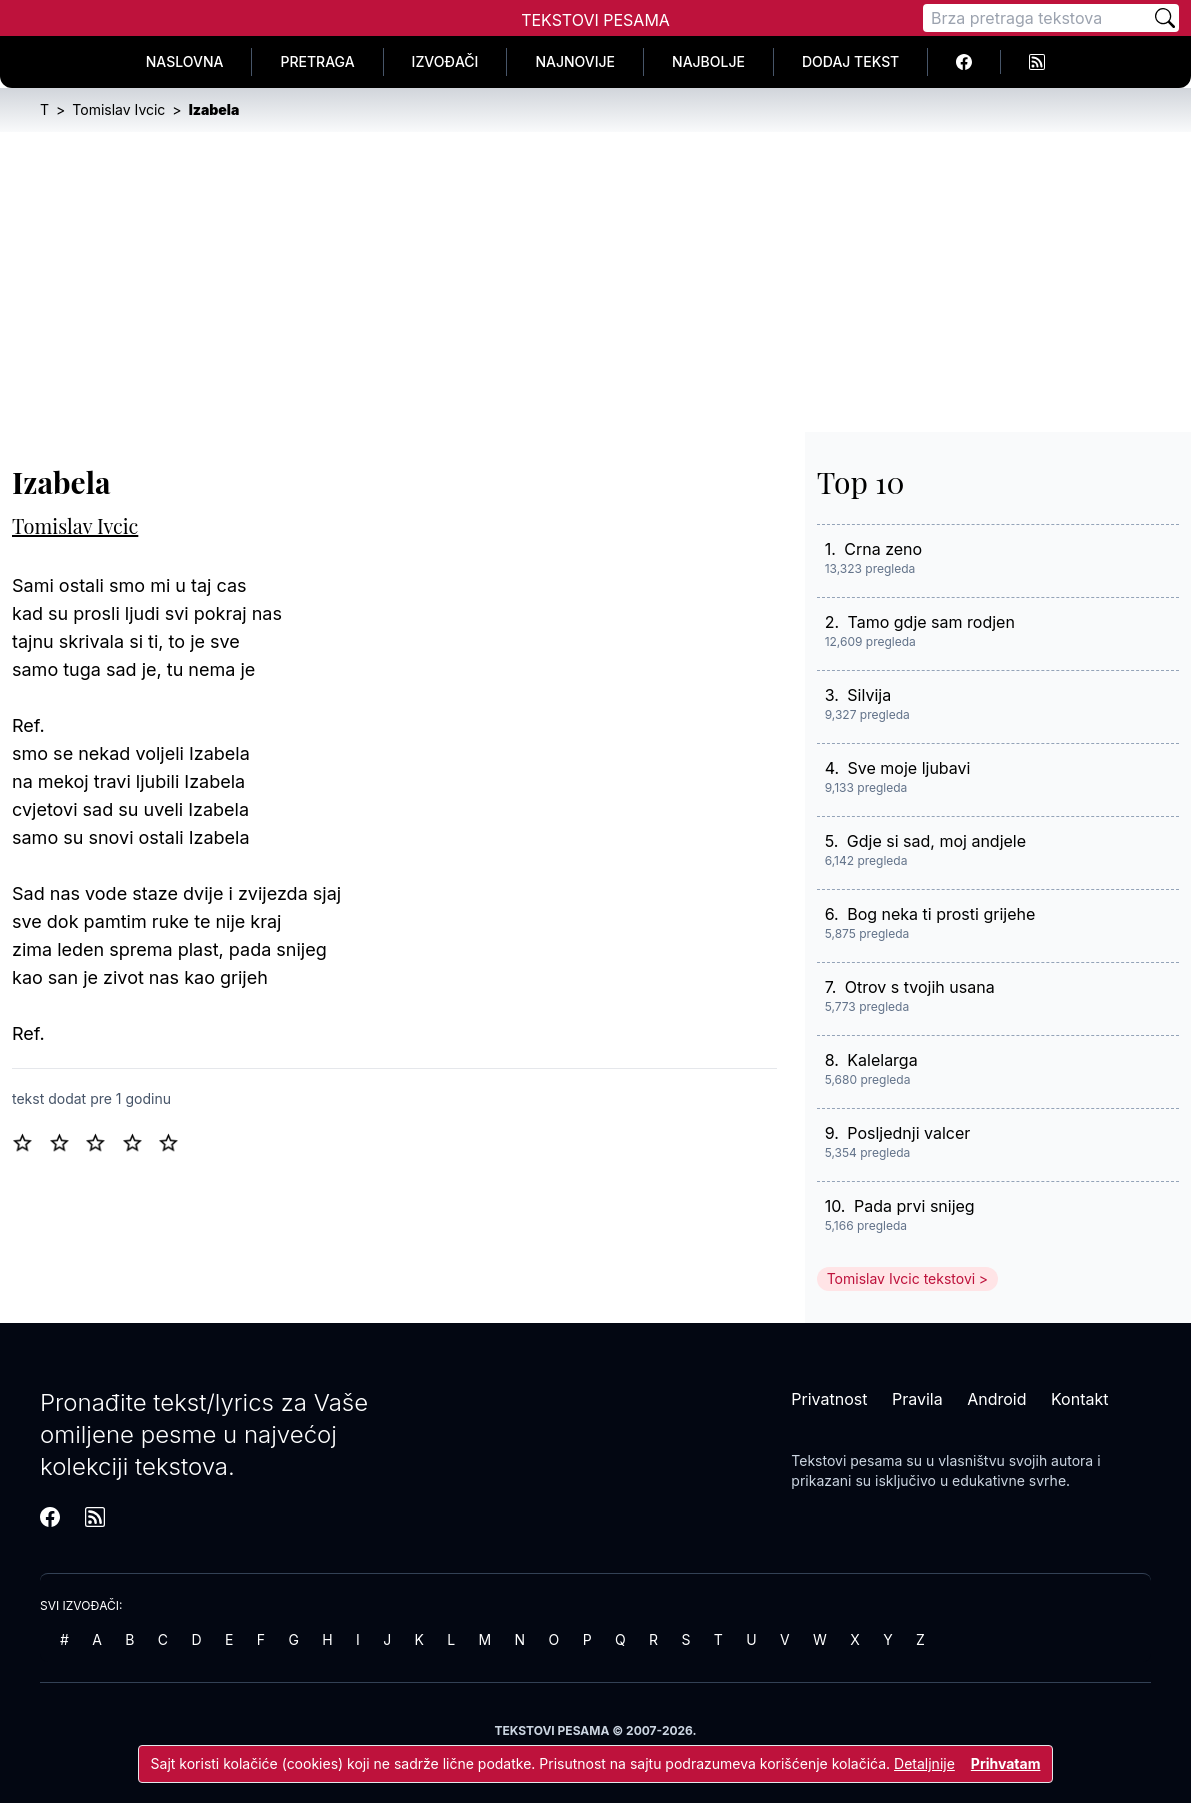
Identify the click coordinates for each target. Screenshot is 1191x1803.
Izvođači (445, 61)
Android (996, 1399)
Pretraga (317, 61)
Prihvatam (1006, 1763)
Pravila (917, 1399)
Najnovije (575, 61)
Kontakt (1079, 1399)
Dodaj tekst (850, 61)
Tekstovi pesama (846, 1460)
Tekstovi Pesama (595, 20)
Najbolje (708, 61)
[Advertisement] (595, 282)
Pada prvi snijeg (914, 1206)
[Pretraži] (1165, 18)
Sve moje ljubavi (909, 768)
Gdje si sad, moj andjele (936, 841)
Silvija (869, 695)
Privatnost (829, 1399)
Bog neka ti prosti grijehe (941, 914)
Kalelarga (882, 1060)
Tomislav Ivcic (75, 525)
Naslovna (185, 61)
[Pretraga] (1037, 18)
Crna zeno (883, 549)
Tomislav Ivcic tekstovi (901, 1278)
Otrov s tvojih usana (920, 987)
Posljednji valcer (908, 1133)
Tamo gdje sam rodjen (931, 622)
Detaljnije (924, 1763)
